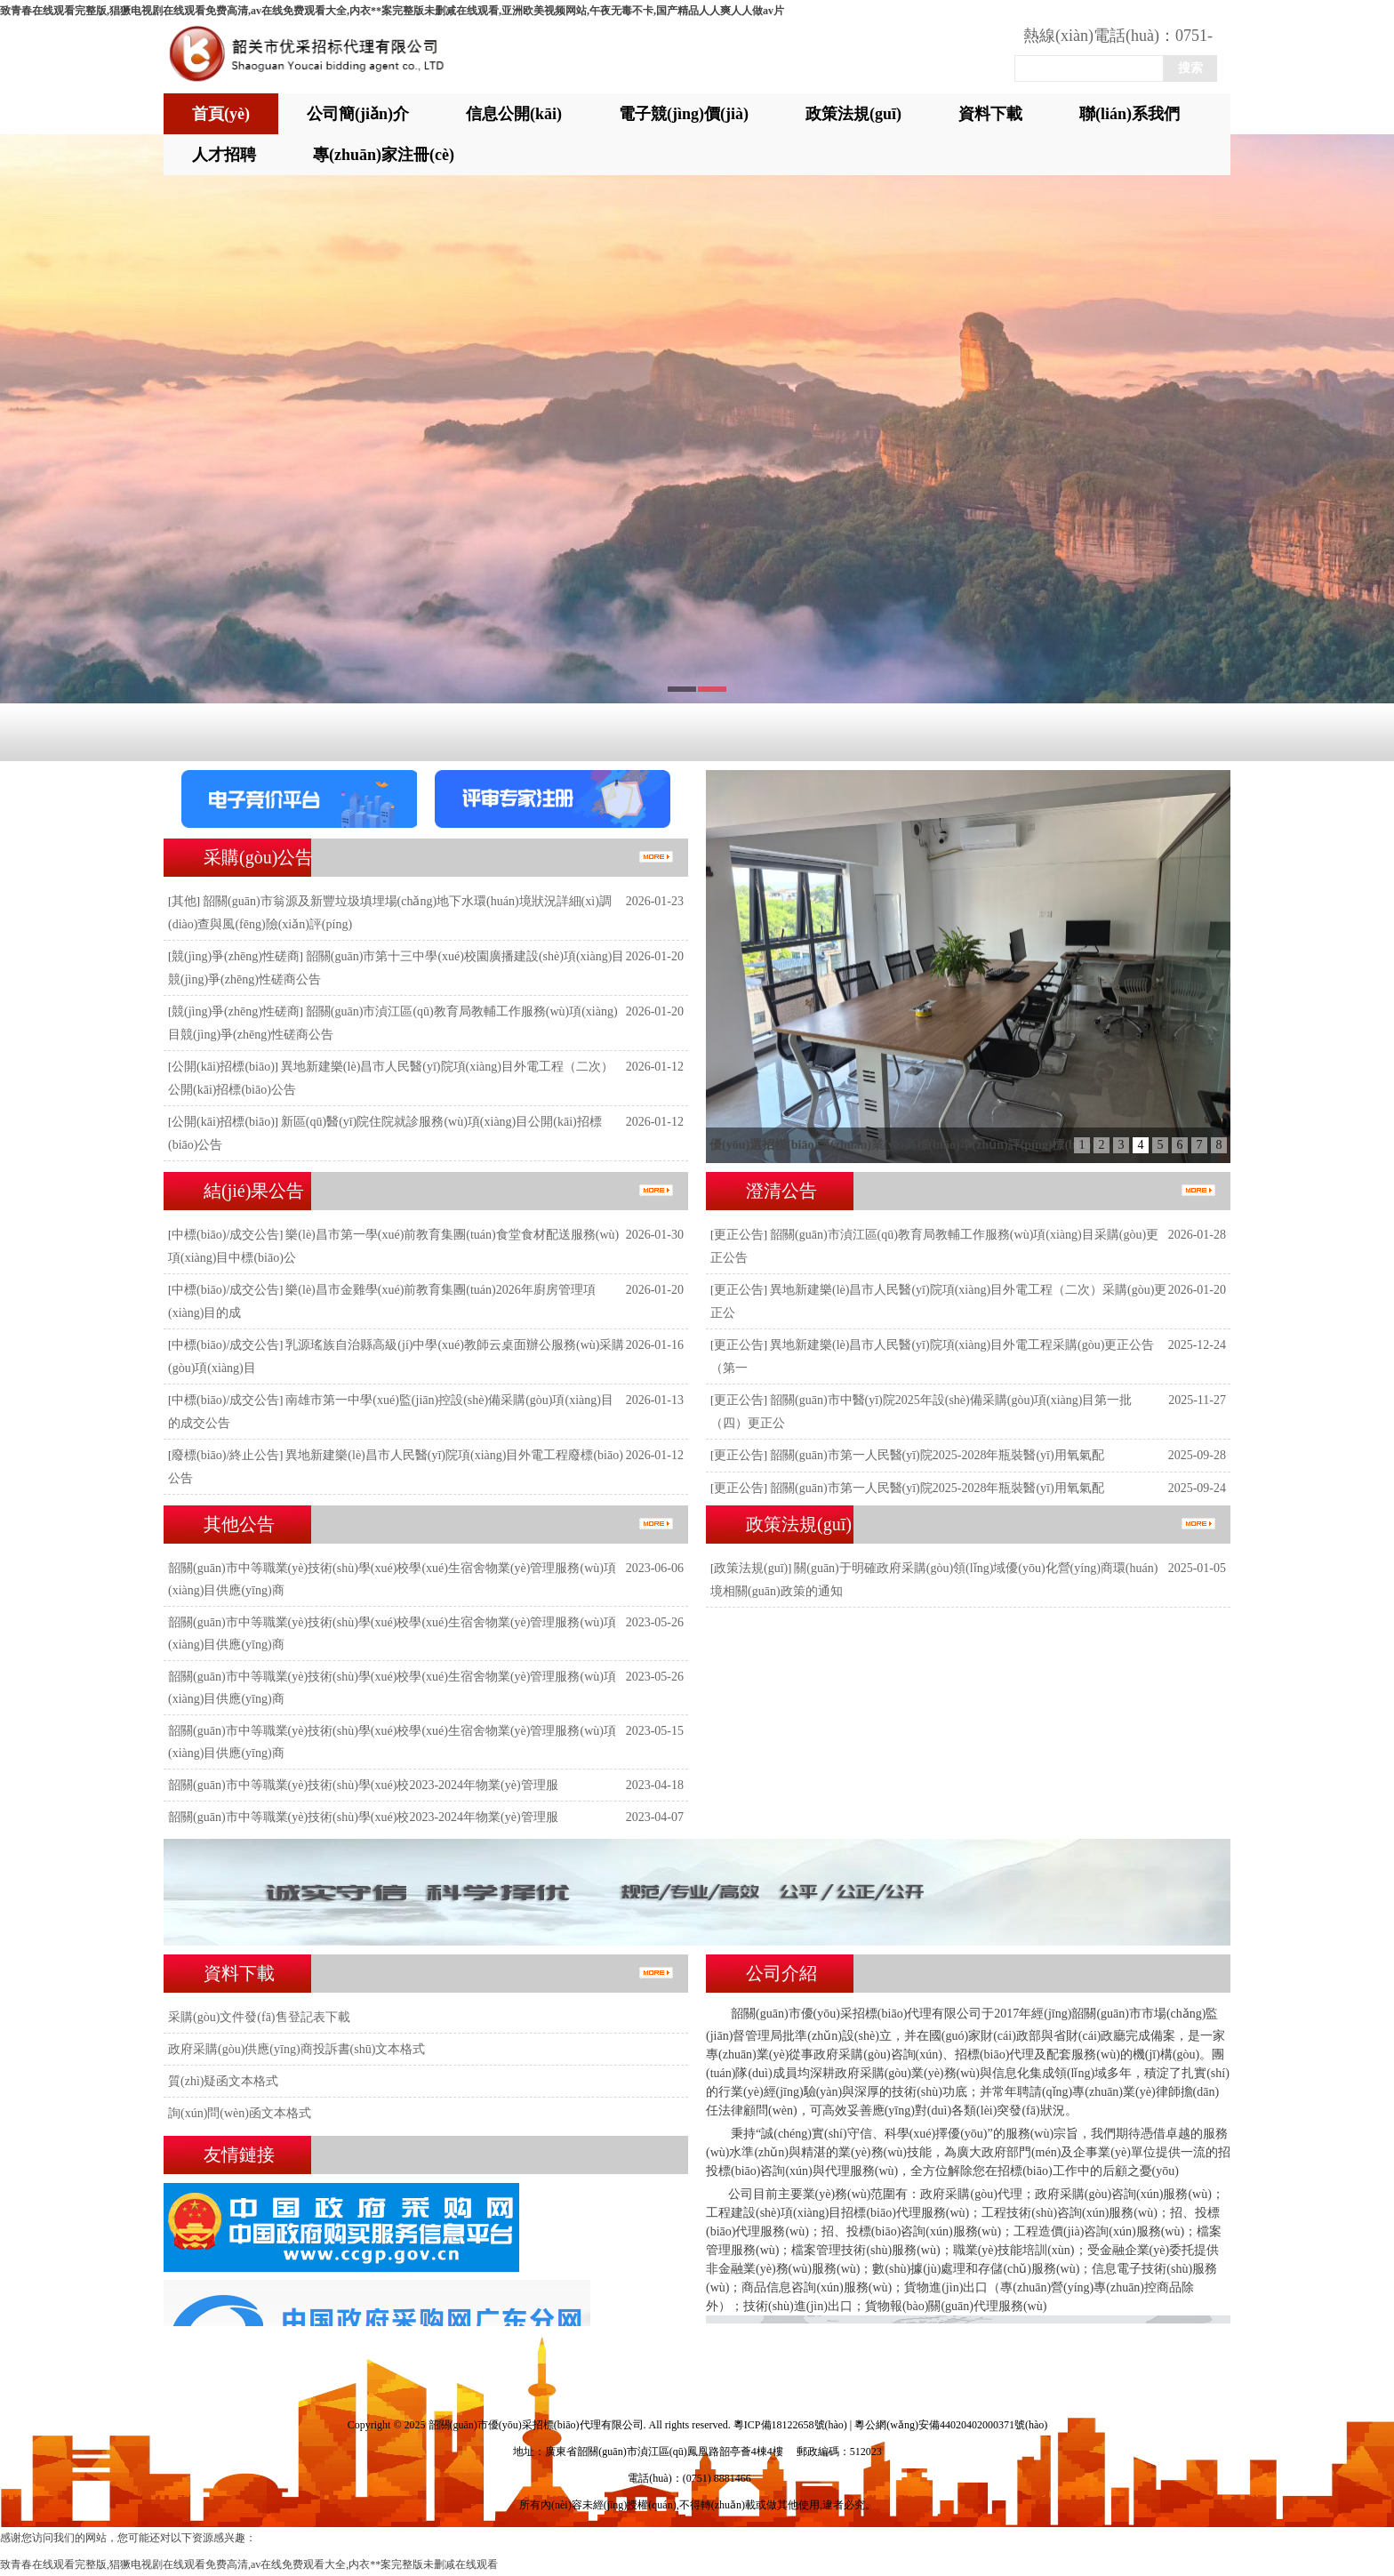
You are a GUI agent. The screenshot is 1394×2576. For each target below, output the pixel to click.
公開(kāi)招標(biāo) (223, 1066)
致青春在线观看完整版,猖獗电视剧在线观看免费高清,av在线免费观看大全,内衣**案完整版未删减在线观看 (249, 2564)
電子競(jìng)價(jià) (684, 114)
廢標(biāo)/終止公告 (225, 1455)
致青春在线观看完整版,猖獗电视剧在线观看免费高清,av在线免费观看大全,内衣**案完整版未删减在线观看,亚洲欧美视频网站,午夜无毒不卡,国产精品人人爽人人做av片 (392, 10)
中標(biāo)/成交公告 (225, 1234)
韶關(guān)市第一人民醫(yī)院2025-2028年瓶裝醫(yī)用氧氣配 (937, 1455)
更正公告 (739, 1234)
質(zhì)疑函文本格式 (223, 2081)
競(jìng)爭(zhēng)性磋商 (236, 956)
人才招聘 (224, 155)
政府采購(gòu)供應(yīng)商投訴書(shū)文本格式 (296, 2049)
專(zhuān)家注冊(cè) (383, 155)
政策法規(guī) (853, 114)
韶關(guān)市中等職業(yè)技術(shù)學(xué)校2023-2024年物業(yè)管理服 (363, 1785)
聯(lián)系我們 (1129, 114)
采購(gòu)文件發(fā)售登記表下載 (259, 2017)
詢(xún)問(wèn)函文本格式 (239, 2113)
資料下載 (990, 114)
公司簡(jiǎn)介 (358, 114)
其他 (184, 901)
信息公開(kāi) (514, 114)
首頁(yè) (221, 114)
